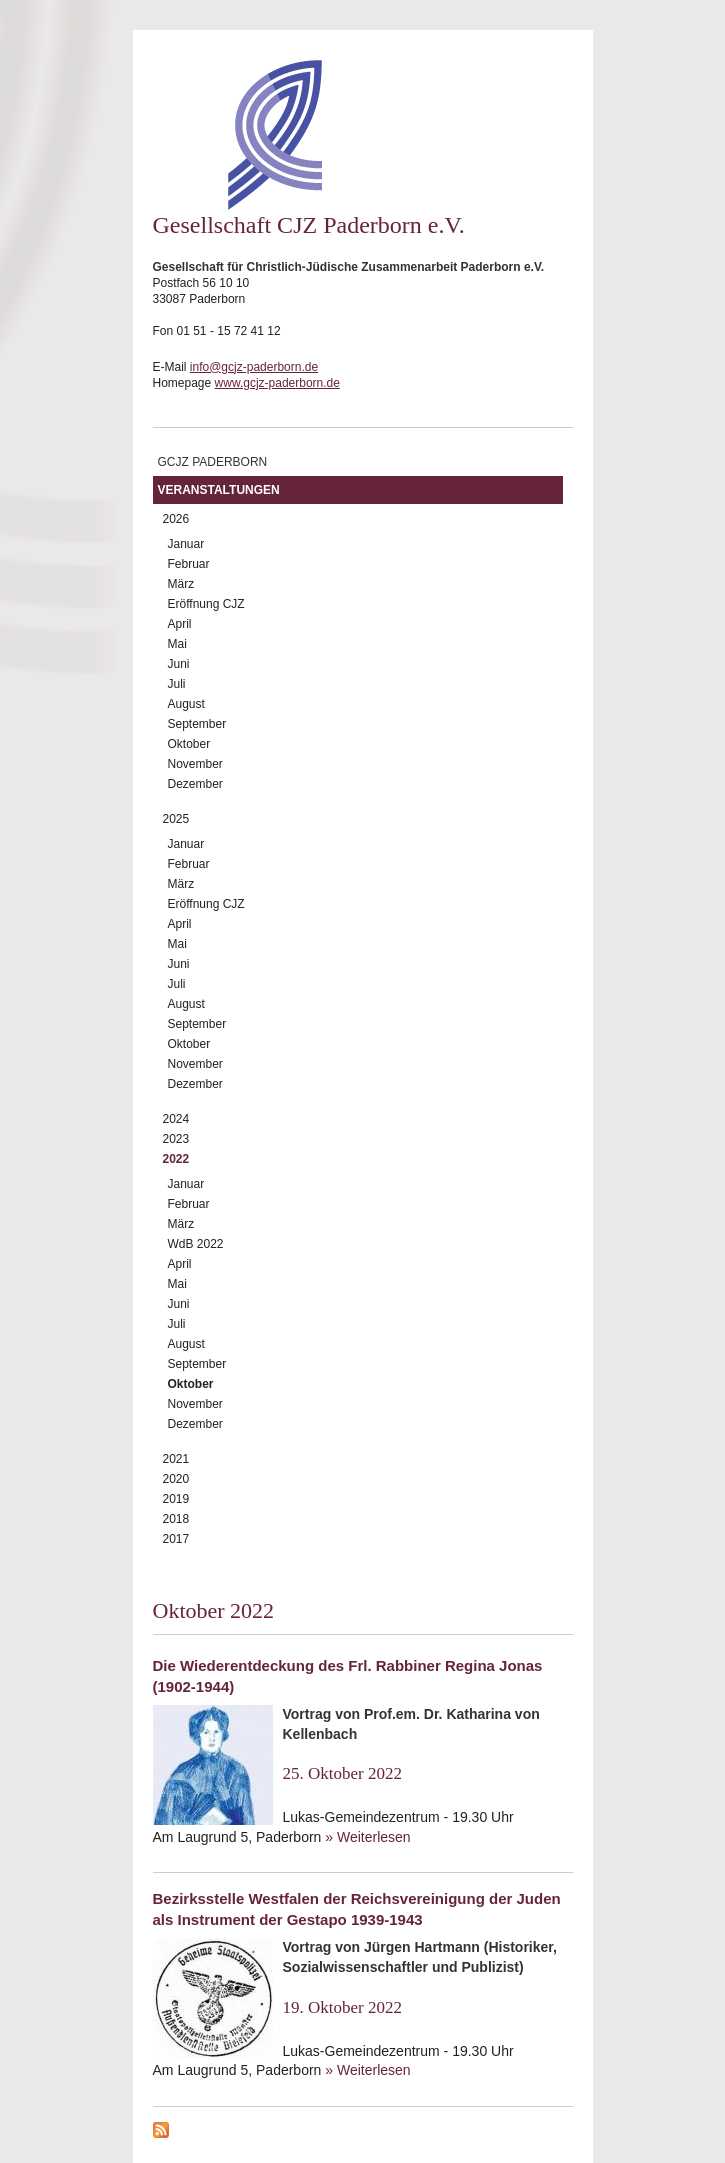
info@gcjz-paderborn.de (254, 367)
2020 (176, 1479)
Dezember (195, 784)
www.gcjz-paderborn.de (277, 383)
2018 (176, 1519)
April (180, 624)
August (186, 704)
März (181, 584)
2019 (176, 1499)
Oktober (189, 744)
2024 (176, 1119)
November (195, 764)
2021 (176, 1459)
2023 (176, 1139)
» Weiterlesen (367, 1837)
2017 (176, 1539)
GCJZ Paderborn (213, 462)
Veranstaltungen (219, 490)
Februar (189, 564)
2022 (176, 1159)
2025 (176, 819)
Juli (177, 684)
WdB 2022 (196, 1244)
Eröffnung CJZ (206, 604)
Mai (177, 644)
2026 (176, 519)
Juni (179, 664)
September (197, 724)
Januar (186, 544)
